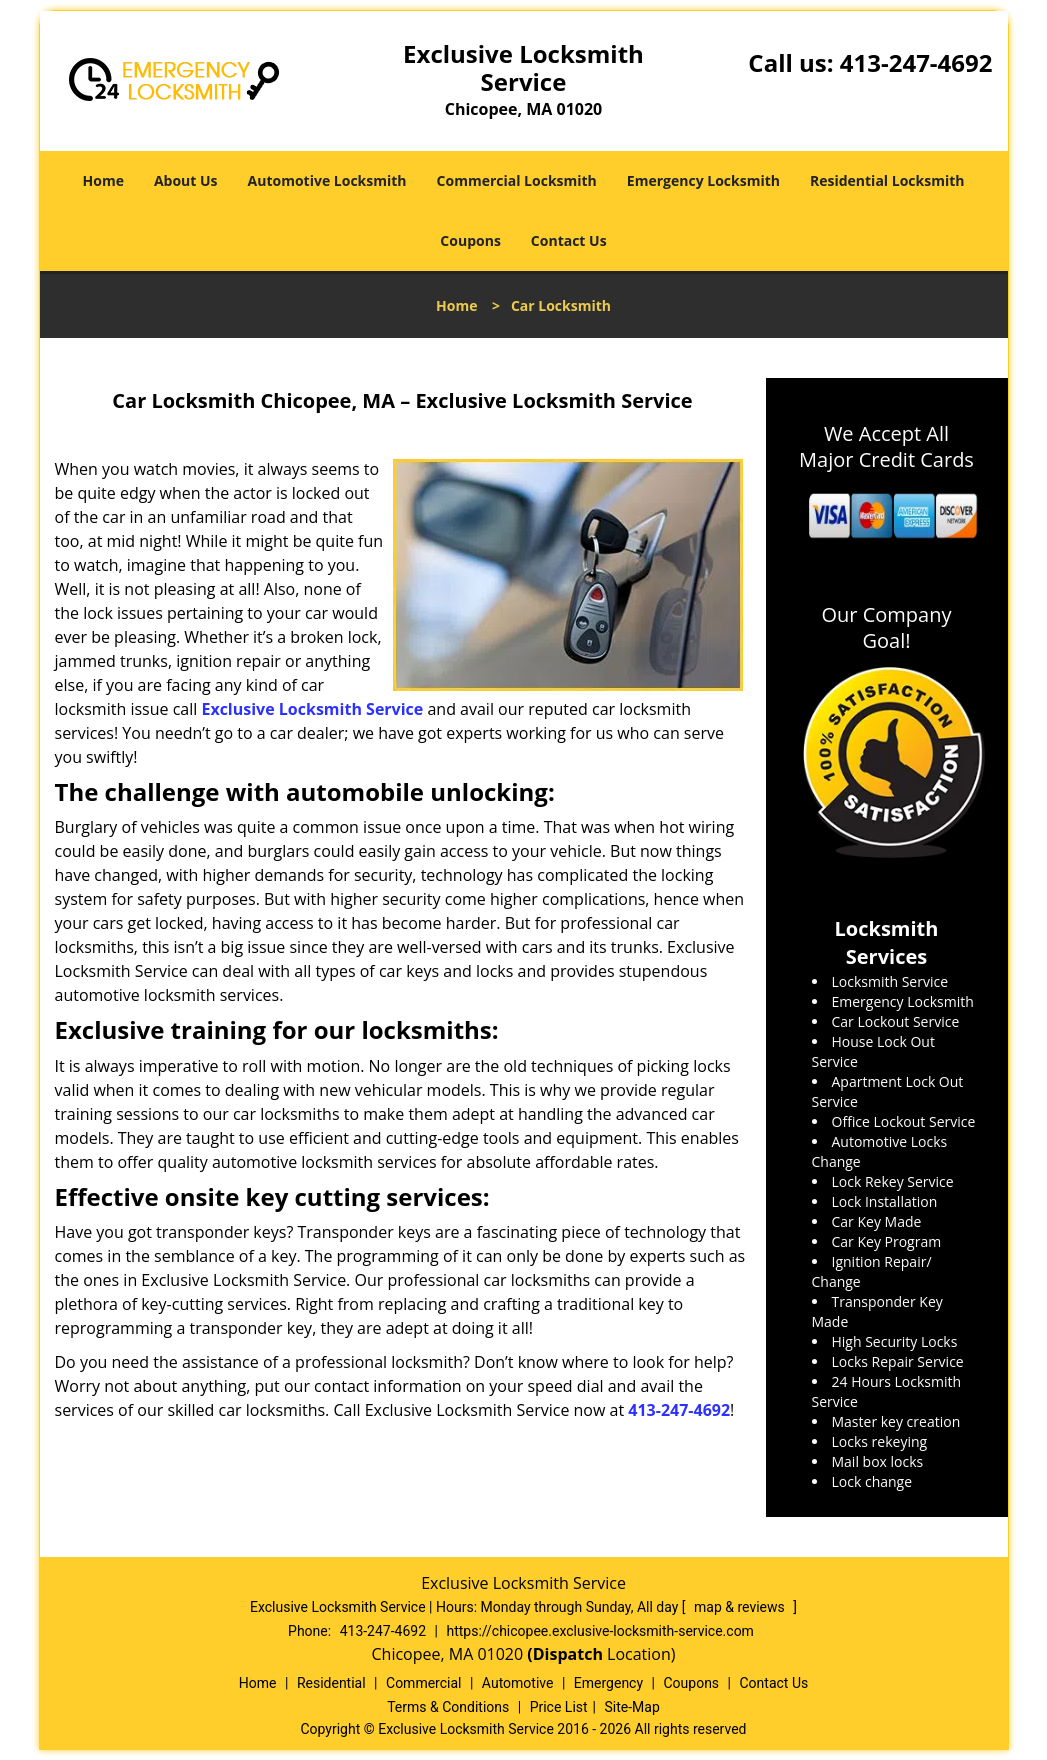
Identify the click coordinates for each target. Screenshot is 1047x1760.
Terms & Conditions (448, 1707)
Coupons (470, 240)
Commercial (423, 1683)
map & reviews (741, 1607)
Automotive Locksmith (327, 180)
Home (103, 180)
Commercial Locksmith (517, 180)
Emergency (608, 1683)
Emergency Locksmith (703, 180)
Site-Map (632, 1707)
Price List (559, 1707)
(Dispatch (567, 1654)
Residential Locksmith (887, 180)
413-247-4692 (916, 62)
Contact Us (569, 240)
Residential (331, 1683)
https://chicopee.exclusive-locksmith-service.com (599, 1631)
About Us (186, 180)
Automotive (518, 1683)
